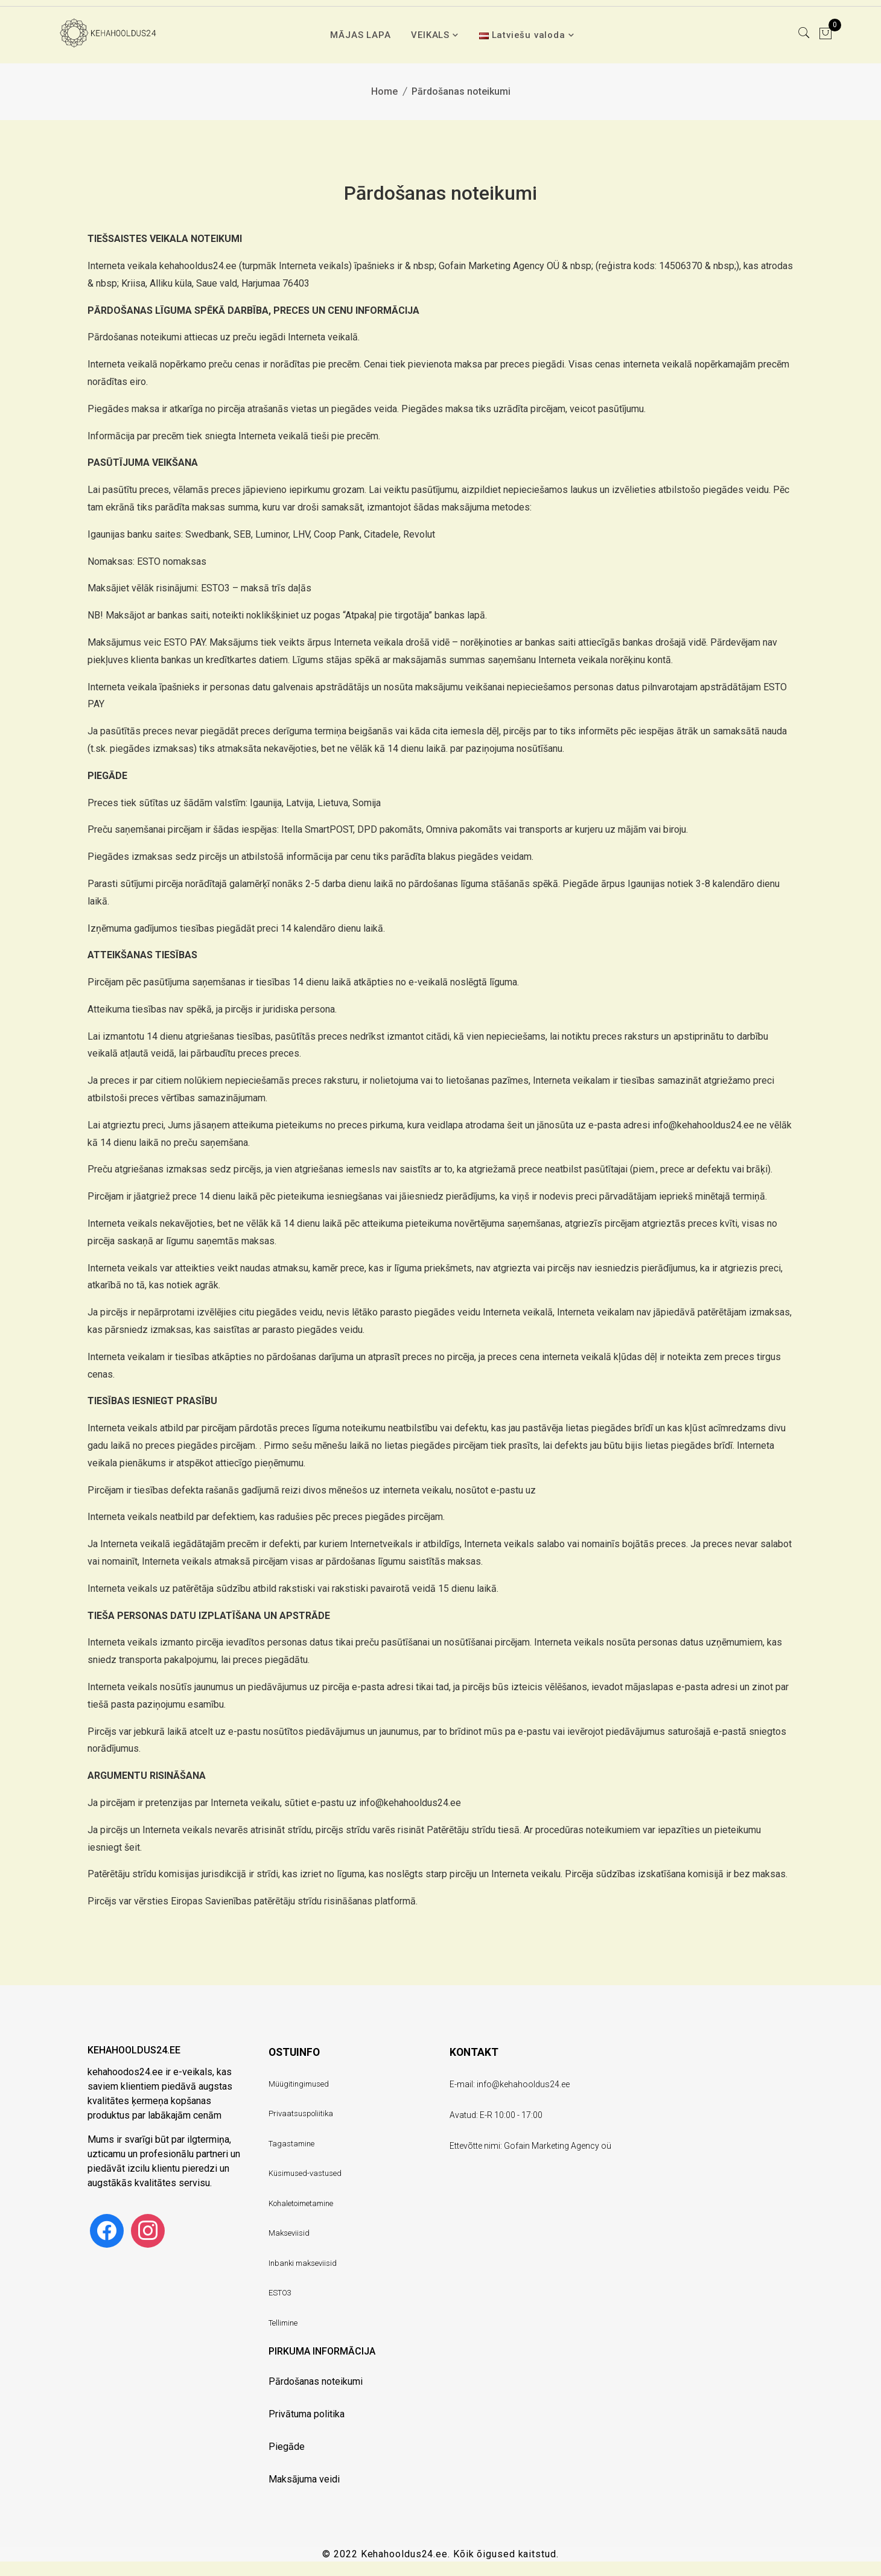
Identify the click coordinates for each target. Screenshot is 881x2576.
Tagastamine (291, 2143)
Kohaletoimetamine (301, 2203)
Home (384, 91)
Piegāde (287, 2446)
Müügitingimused (299, 2083)
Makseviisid (289, 2232)
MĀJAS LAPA (360, 35)
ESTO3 (280, 2292)
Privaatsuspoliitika (301, 2113)
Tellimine (283, 2322)
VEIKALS (430, 35)
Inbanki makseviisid (303, 2263)
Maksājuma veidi (304, 2479)
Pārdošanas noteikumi (316, 2381)
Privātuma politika (307, 2414)
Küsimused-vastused (305, 2173)
